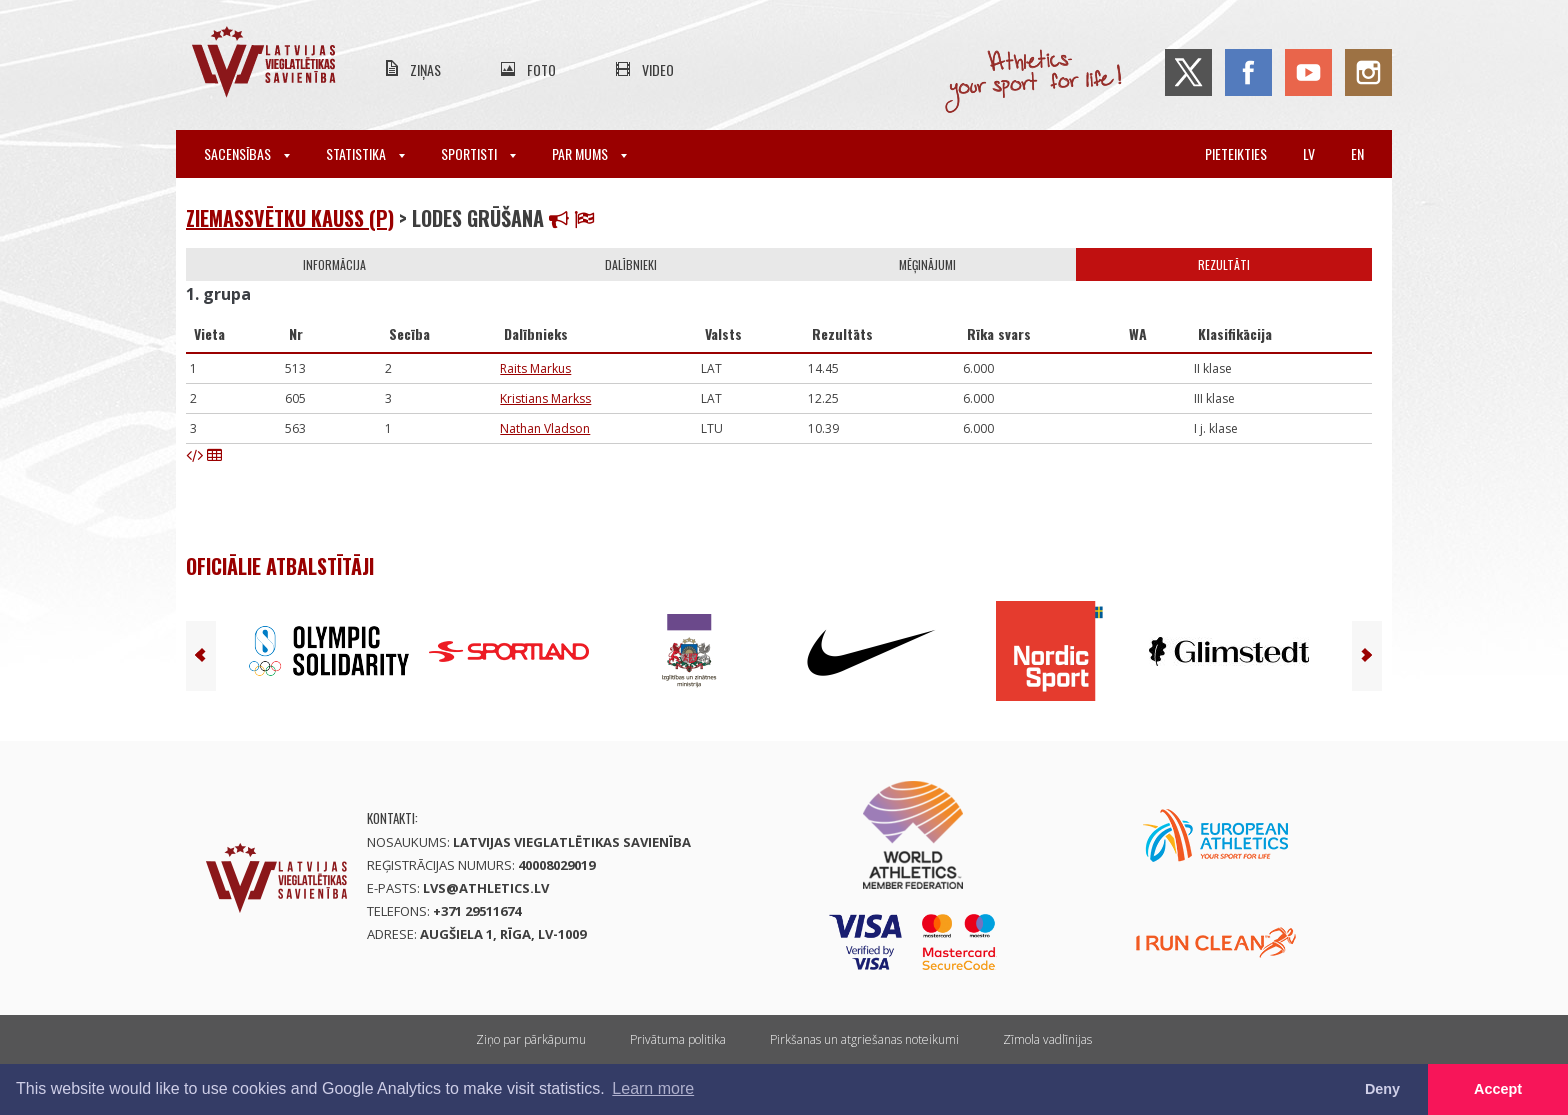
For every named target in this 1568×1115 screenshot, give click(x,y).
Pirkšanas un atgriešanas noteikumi (864, 1039)
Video (658, 69)
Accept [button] (1498, 1089)
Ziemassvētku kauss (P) (290, 218)
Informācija (334, 264)
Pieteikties (1236, 153)
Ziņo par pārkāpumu (531, 1039)
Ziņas (425, 69)
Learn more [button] (653, 1088)
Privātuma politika (678, 1039)
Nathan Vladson (545, 428)
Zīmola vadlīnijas (1047, 1039)
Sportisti (478, 153)
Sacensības (247, 153)
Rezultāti (1224, 264)
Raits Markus (535, 368)
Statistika (365, 153)
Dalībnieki (631, 264)
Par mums (589, 153)
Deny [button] (1382, 1089)
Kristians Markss (545, 398)
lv (1309, 153)
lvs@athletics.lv (486, 888)
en (1357, 153)
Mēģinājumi (927, 264)
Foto (541, 69)
